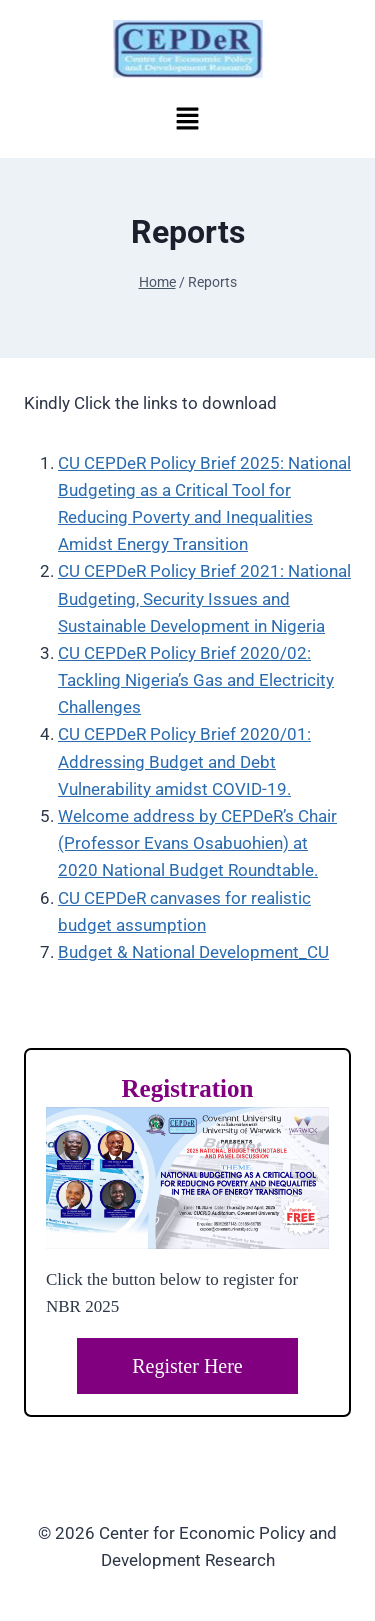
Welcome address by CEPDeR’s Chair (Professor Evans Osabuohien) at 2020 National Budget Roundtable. (197, 843)
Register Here (187, 1366)
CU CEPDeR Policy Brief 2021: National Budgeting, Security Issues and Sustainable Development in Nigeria (204, 598)
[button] (187, 118)
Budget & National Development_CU (193, 952)
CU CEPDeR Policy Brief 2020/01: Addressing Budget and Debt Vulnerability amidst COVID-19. (184, 761)
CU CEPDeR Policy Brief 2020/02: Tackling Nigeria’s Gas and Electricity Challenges (196, 680)
